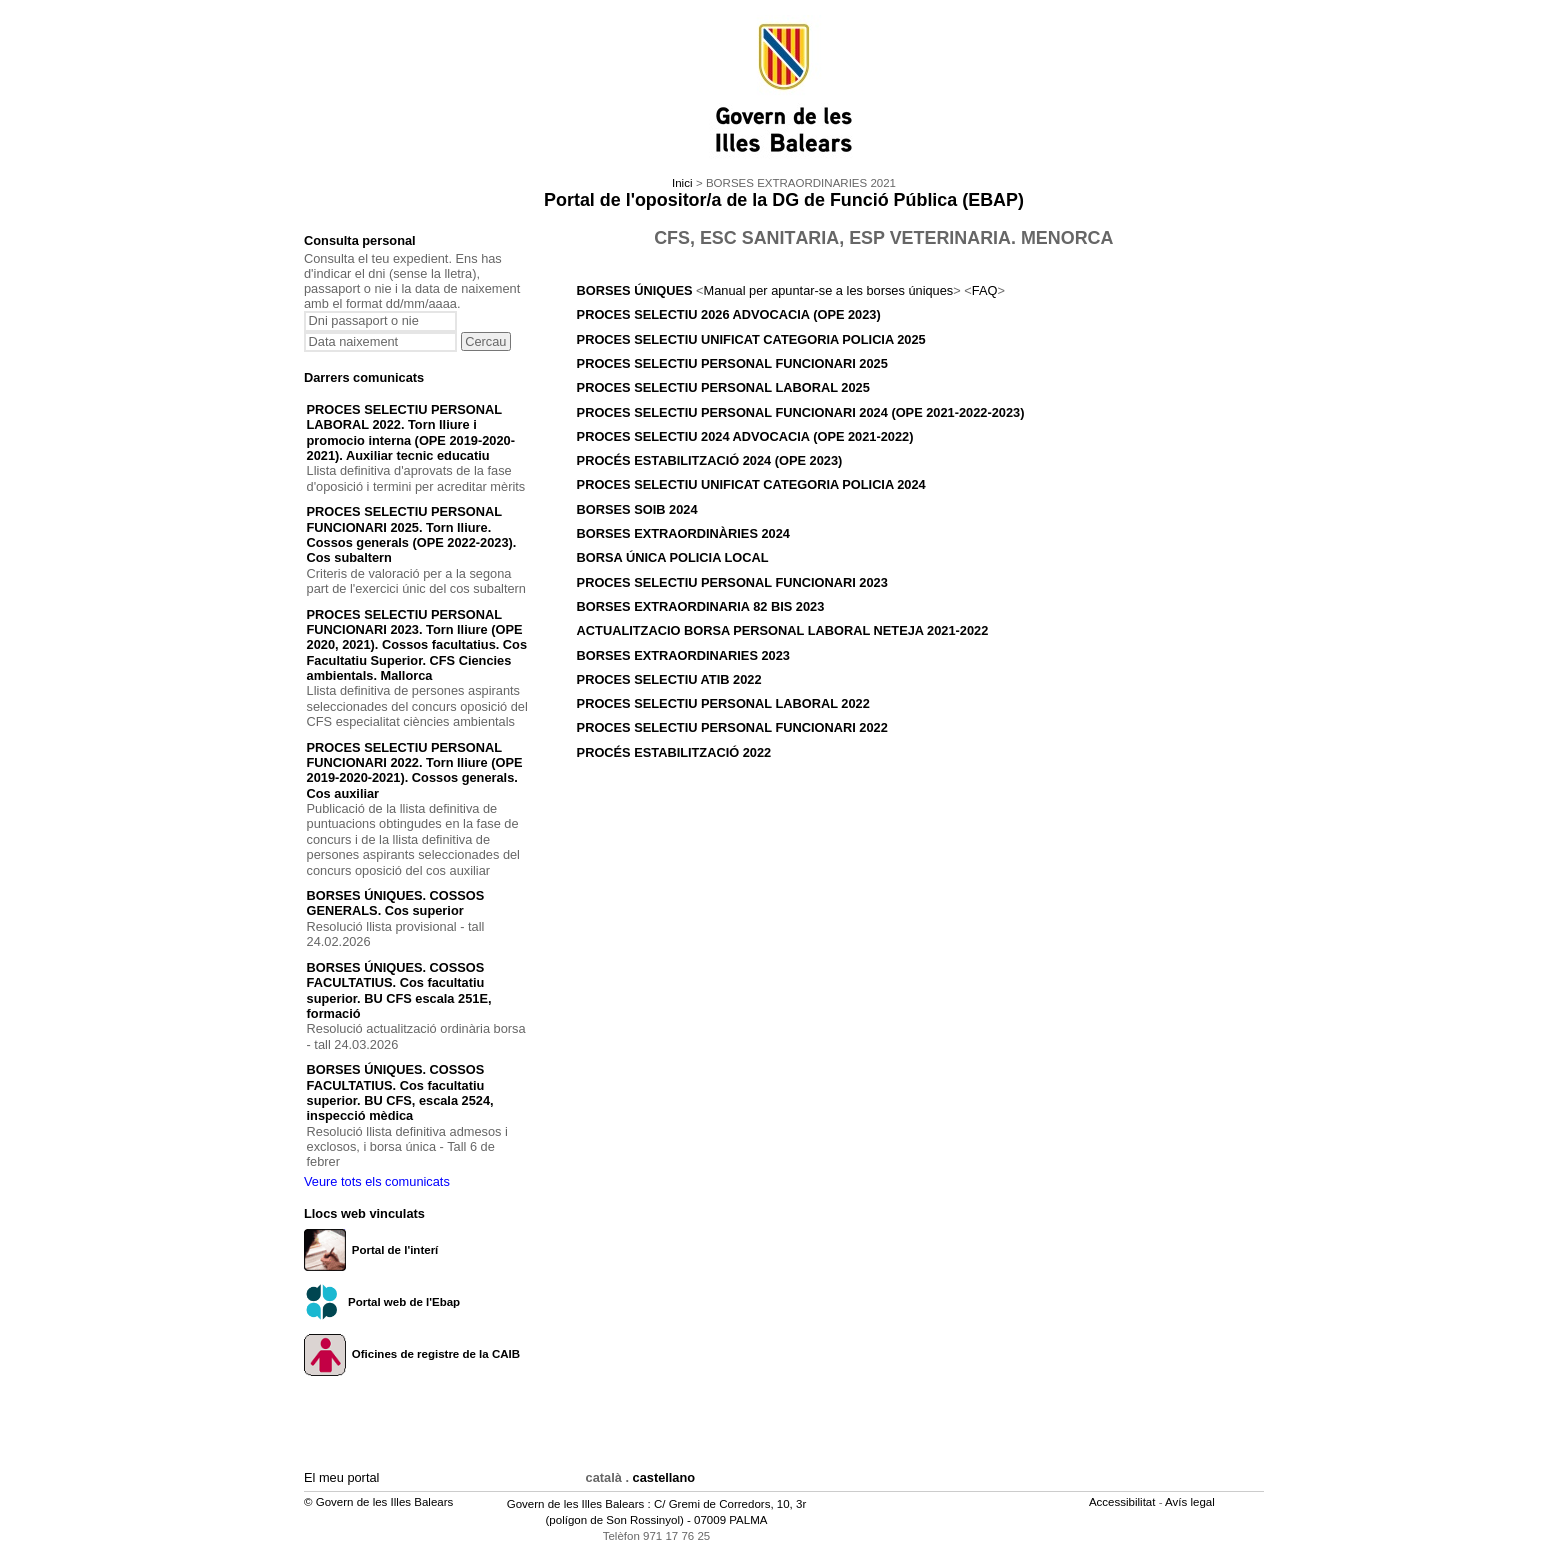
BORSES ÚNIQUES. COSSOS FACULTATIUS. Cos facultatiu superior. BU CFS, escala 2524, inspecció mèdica (400, 1092)
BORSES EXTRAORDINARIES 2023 (683, 655)
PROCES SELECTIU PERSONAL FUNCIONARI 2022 (732, 727)
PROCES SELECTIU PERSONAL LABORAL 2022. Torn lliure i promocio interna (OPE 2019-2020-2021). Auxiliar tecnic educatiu (411, 432)
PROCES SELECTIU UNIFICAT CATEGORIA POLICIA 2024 (751, 484)
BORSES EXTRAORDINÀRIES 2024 (683, 533)
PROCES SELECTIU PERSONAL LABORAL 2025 (723, 387)
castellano (664, 1477)
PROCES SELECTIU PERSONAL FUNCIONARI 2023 (732, 582)
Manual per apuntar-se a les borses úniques (829, 290)
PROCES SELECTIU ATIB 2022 (669, 679)
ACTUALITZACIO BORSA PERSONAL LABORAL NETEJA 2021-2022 (783, 630)
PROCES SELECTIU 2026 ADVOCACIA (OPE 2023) (729, 314)
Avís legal (1191, 1502)
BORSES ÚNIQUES (636, 290)
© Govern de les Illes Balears (378, 1502)
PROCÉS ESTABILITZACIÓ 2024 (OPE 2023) (710, 460)
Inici (682, 183)
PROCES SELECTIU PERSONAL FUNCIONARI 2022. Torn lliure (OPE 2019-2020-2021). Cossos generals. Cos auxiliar (415, 770)
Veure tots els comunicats (377, 1181)
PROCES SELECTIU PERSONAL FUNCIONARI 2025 (732, 363)
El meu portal (341, 1477)
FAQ (985, 290)
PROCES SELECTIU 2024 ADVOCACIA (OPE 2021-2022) (745, 436)
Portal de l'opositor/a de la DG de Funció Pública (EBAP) (784, 200)
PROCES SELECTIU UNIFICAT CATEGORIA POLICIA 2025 (751, 339)
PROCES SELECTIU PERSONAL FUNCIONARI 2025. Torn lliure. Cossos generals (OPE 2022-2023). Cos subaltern (412, 534)
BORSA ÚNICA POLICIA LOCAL (673, 557)
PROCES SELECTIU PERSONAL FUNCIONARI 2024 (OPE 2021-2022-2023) (801, 412)
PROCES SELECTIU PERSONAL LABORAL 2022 (723, 703)
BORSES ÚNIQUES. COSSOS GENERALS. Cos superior (396, 903)
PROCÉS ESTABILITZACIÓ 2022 (674, 752)
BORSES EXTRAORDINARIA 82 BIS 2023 (701, 606)
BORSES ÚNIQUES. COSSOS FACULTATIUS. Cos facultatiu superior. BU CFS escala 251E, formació (399, 990)
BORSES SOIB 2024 (637, 509)
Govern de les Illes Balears (576, 1504)
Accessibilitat (1124, 1502)
